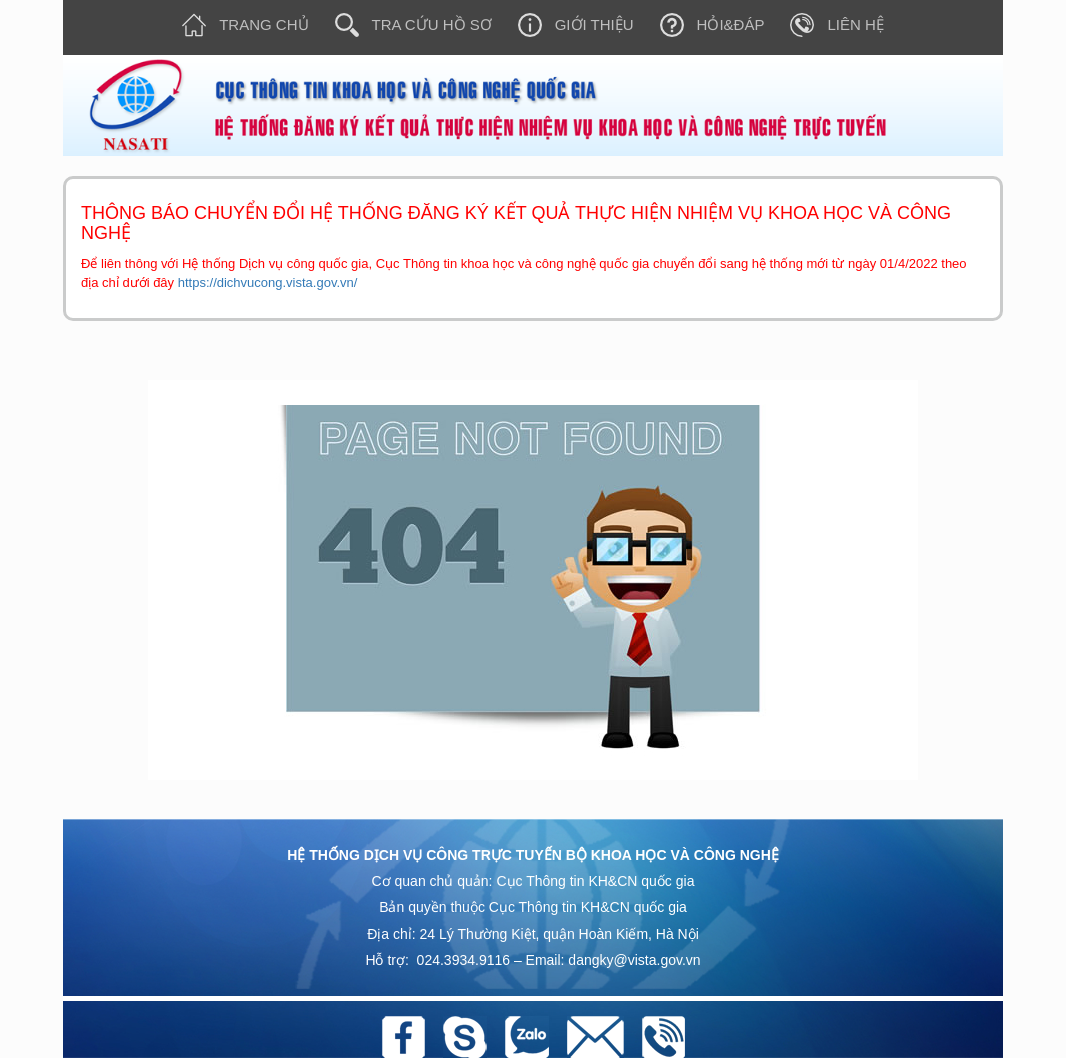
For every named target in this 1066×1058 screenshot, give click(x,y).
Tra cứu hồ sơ (407, 25)
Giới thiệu (569, 25)
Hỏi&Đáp (706, 25)
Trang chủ (238, 25)
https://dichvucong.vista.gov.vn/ (268, 282)
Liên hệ (830, 25)
